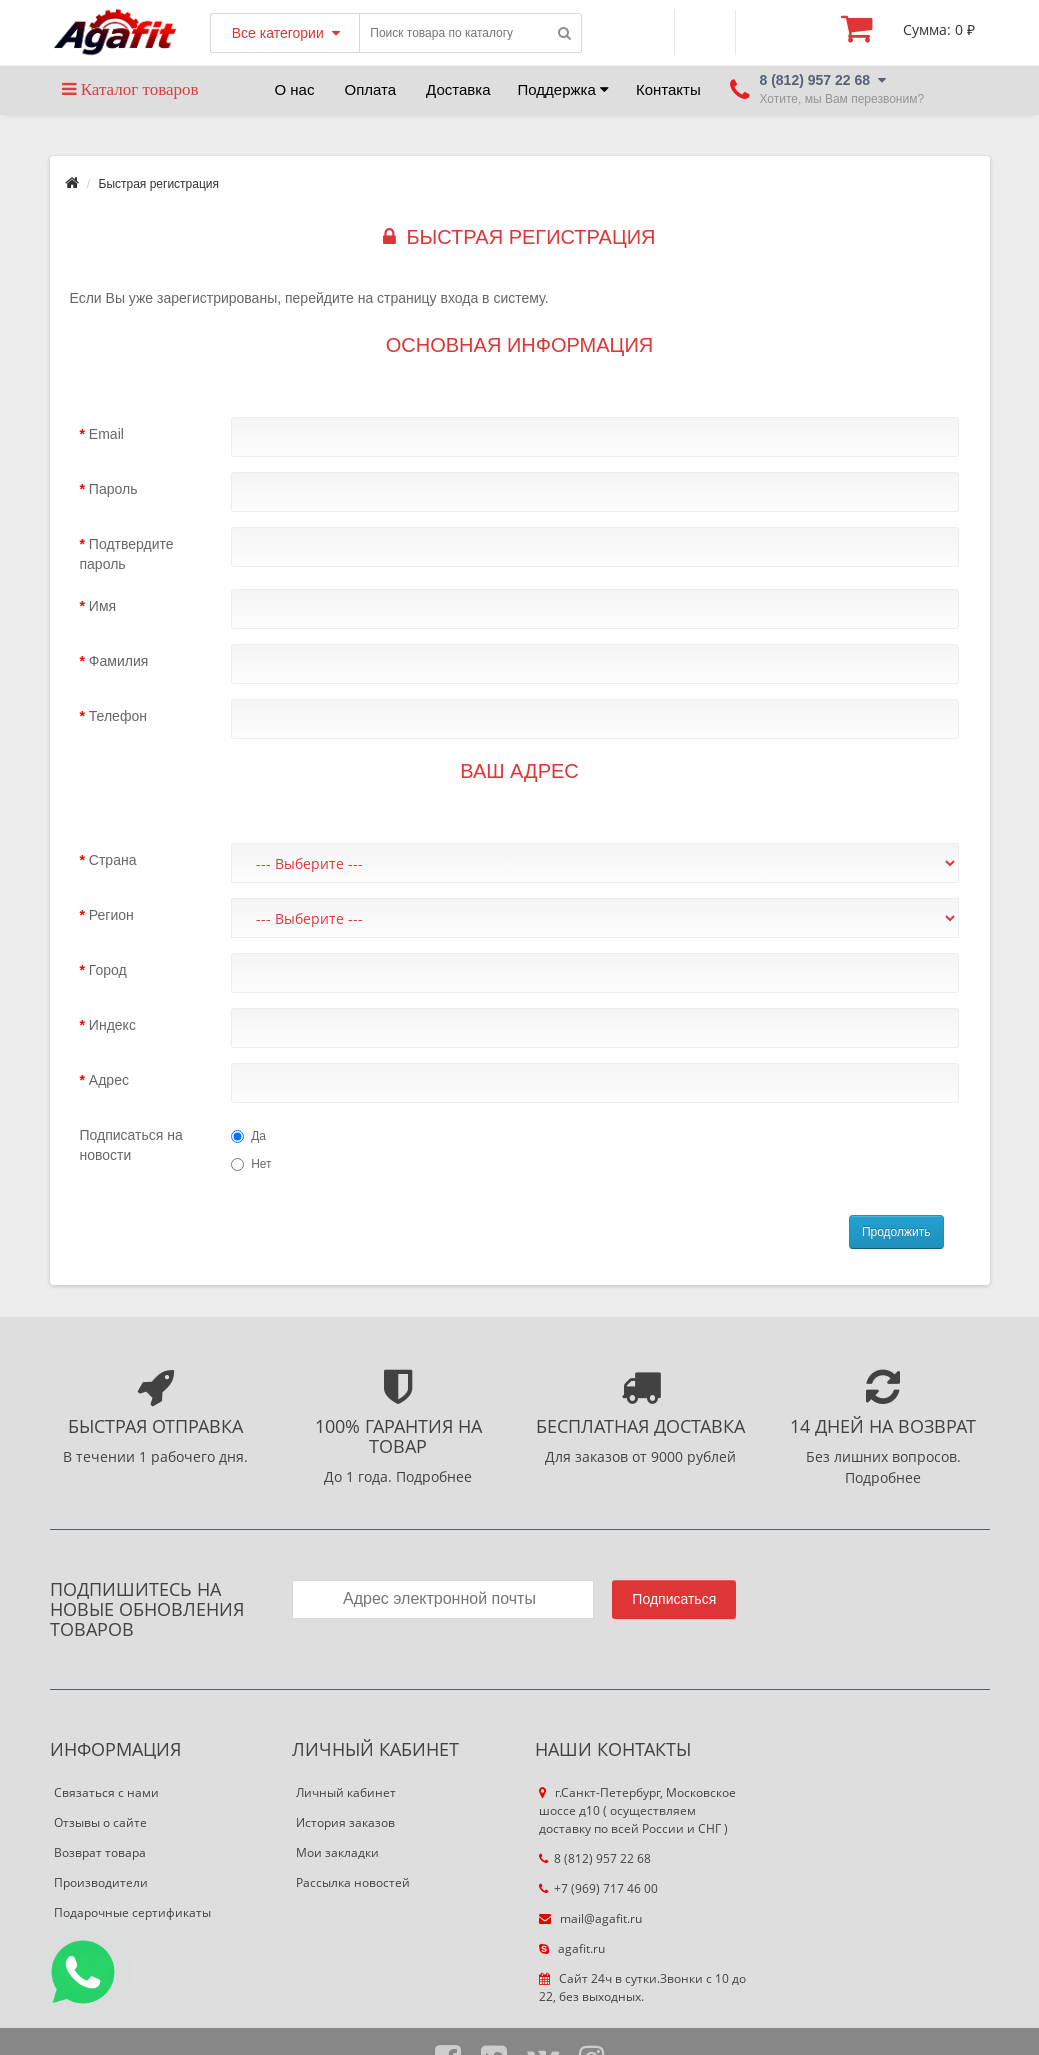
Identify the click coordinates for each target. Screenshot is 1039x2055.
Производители (101, 1882)
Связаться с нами (106, 1792)
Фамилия (118, 661)
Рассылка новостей (353, 1882)
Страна (113, 860)
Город (108, 970)
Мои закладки (337, 1852)
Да (248, 1136)
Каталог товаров (130, 89)
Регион (111, 915)
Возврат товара (100, 1852)
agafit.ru (572, 1948)
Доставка (458, 89)
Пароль (113, 489)
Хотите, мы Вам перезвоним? (842, 99)
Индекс (112, 1025)
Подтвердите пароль (127, 554)
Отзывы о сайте (100, 1822)
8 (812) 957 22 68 (595, 1858)
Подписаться (674, 1599)
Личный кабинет (346, 1792)
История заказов (345, 1822)
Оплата (370, 89)
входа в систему (493, 298)
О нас (295, 89)
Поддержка (563, 89)
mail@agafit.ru (590, 1918)
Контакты (668, 89)
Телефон (118, 716)
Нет (251, 1164)
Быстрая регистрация (159, 184)
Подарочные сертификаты (132, 1912)
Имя (102, 606)
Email (106, 434)
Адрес (109, 1080)
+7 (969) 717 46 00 (598, 1888)
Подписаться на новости (131, 1145)
